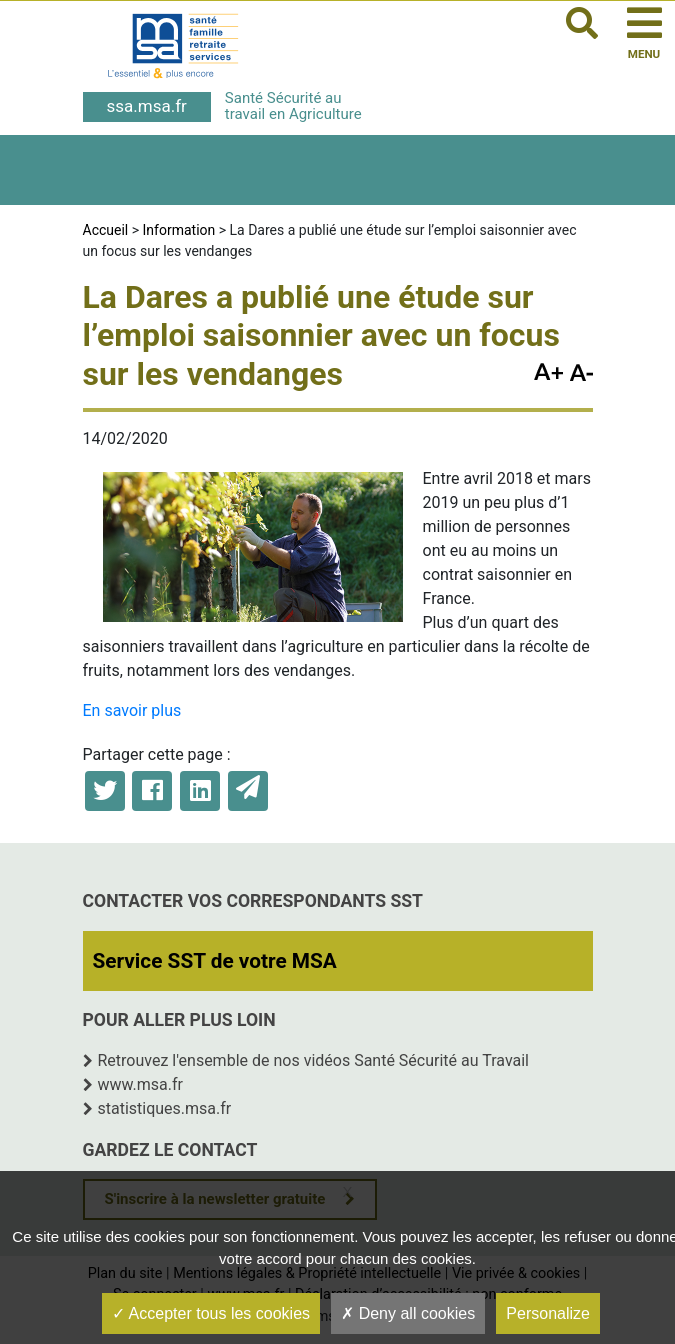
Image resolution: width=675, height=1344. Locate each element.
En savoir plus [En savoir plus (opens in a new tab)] (132, 710)
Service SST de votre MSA (215, 961)
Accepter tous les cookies (211, 1313)
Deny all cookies (408, 1313)
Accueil (106, 230)
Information (179, 230)
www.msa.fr (141, 1084)
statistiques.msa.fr (165, 1108)
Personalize (548, 1313)
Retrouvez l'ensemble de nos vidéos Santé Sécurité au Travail (314, 1060)
